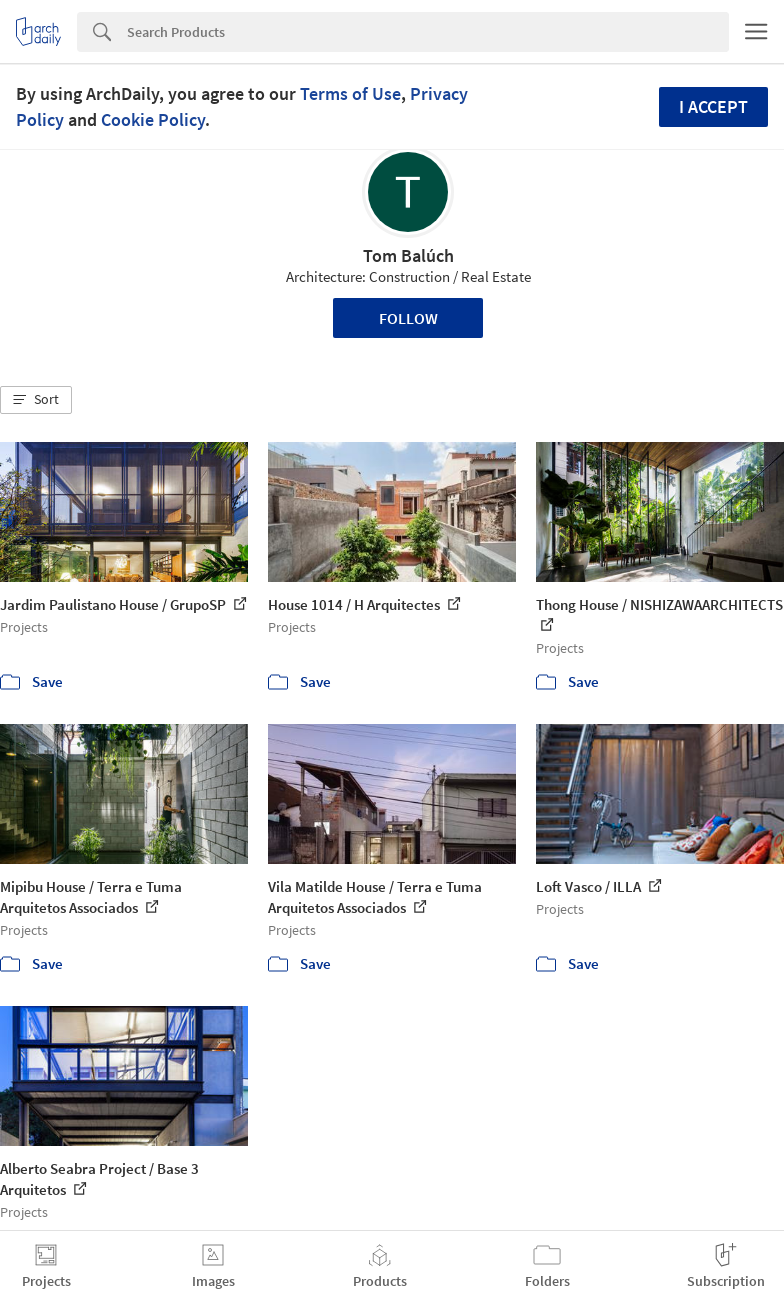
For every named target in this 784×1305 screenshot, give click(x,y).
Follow (408, 318)
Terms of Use (350, 93)
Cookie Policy (153, 119)
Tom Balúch (408, 255)
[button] (36, 400)
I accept (713, 106)
